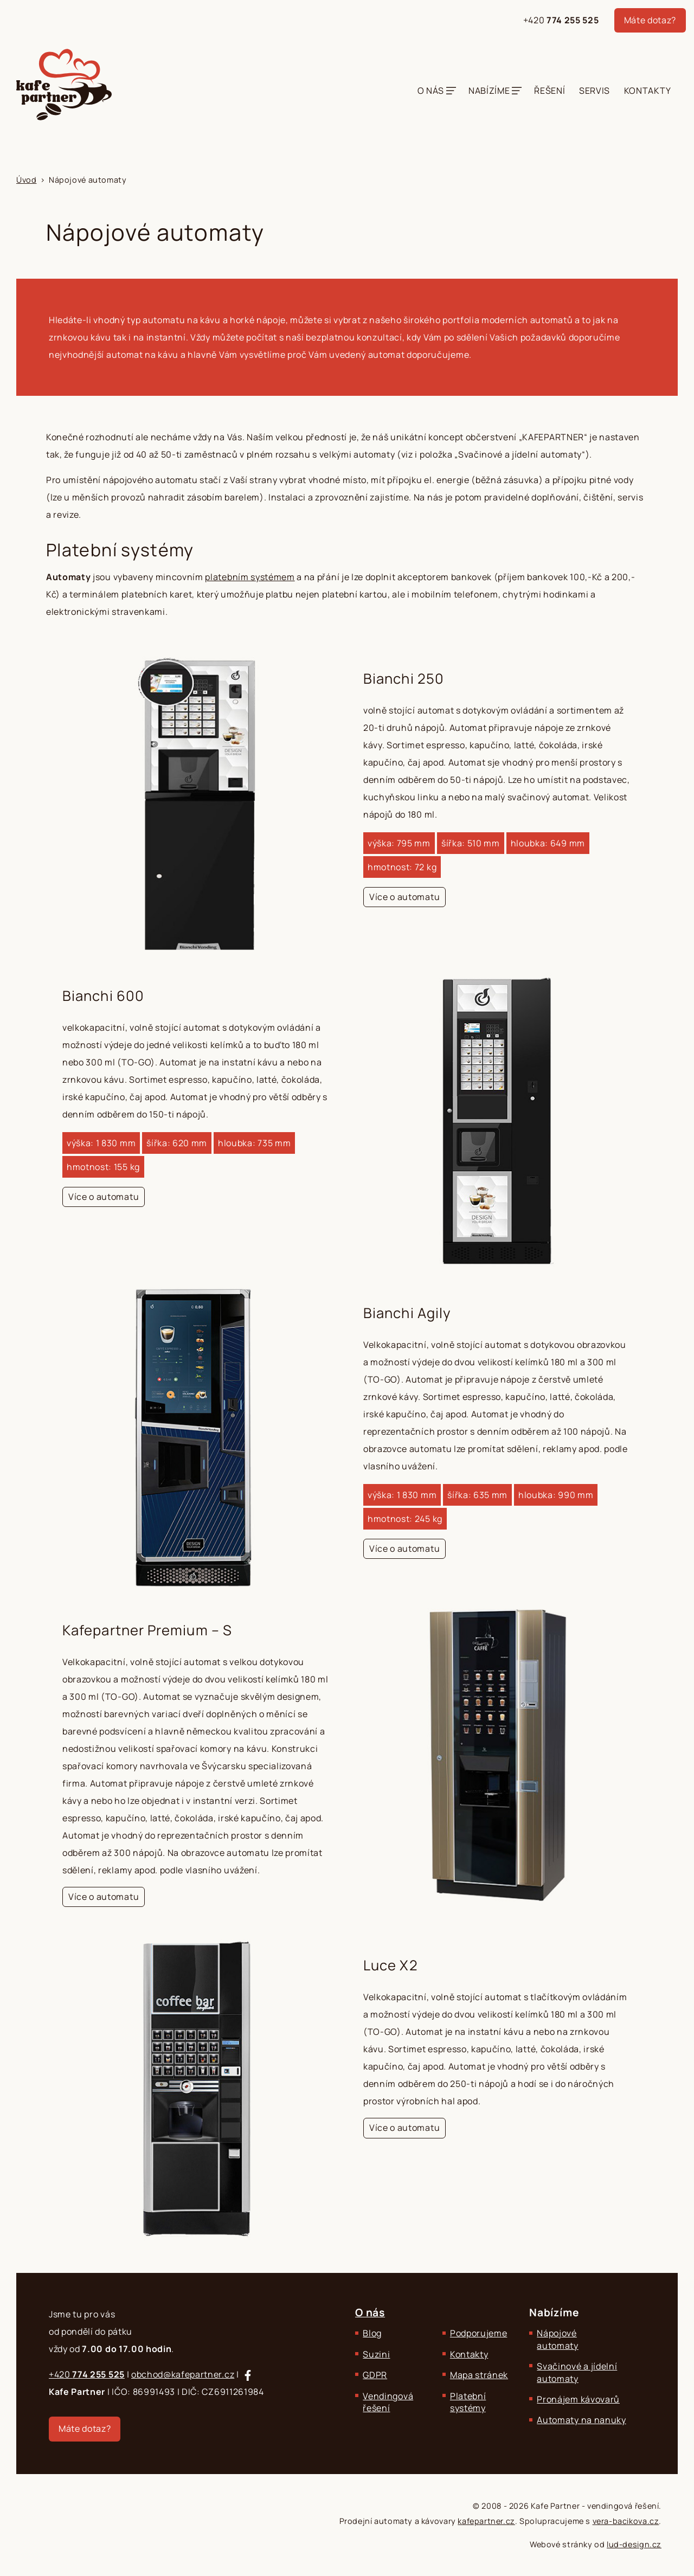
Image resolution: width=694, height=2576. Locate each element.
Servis (594, 91)
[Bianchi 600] (347, 1120)
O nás (430, 91)
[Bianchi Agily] (347, 1437)
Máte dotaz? (650, 20)
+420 (561, 20)
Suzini (376, 2354)
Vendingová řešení (388, 2402)
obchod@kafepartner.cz (182, 2374)
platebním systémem (249, 577)
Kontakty (647, 91)
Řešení (549, 91)
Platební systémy (468, 2402)
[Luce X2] (347, 2089)
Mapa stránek (479, 2375)
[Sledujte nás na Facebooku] (248, 2375)
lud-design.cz (634, 2544)
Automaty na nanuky (581, 2420)
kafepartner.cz (486, 2521)
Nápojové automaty (557, 2339)
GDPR (375, 2375)
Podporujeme (478, 2333)
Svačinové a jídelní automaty (577, 2372)
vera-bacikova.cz (626, 2521)
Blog (372, 2333)
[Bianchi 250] (347, 803)
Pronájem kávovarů (578, 2399)
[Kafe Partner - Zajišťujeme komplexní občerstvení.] (64, 84)
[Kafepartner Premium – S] (347, 1763)
